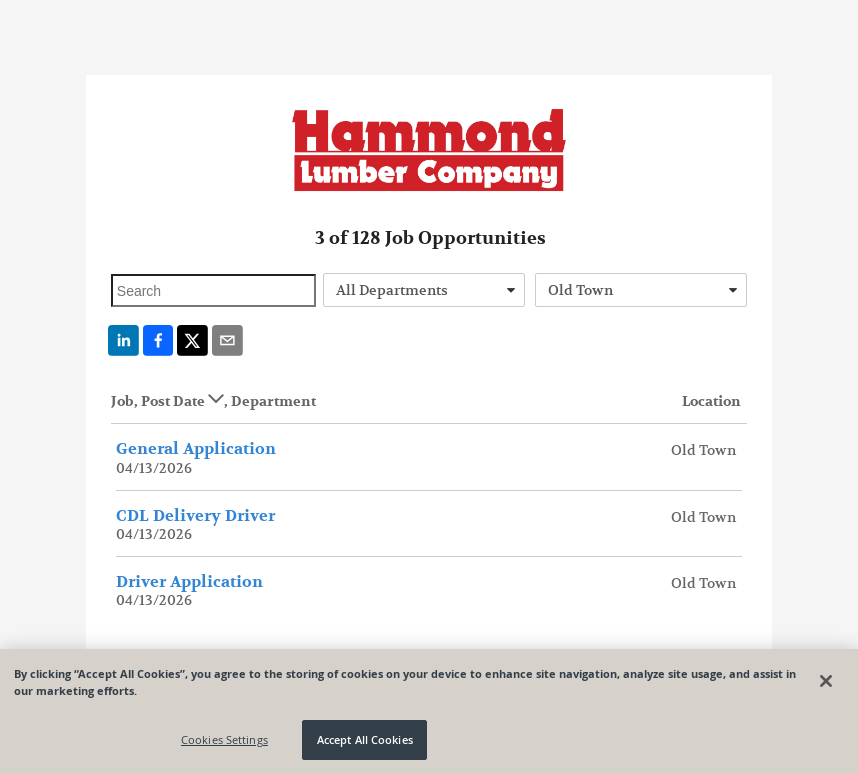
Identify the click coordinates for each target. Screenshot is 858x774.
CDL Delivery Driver (195, 516)
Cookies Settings (224, 739)
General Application (196, 449)
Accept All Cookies (365, 739)
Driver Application (189, 582)
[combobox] (424, 290)
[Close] (826, 681)
